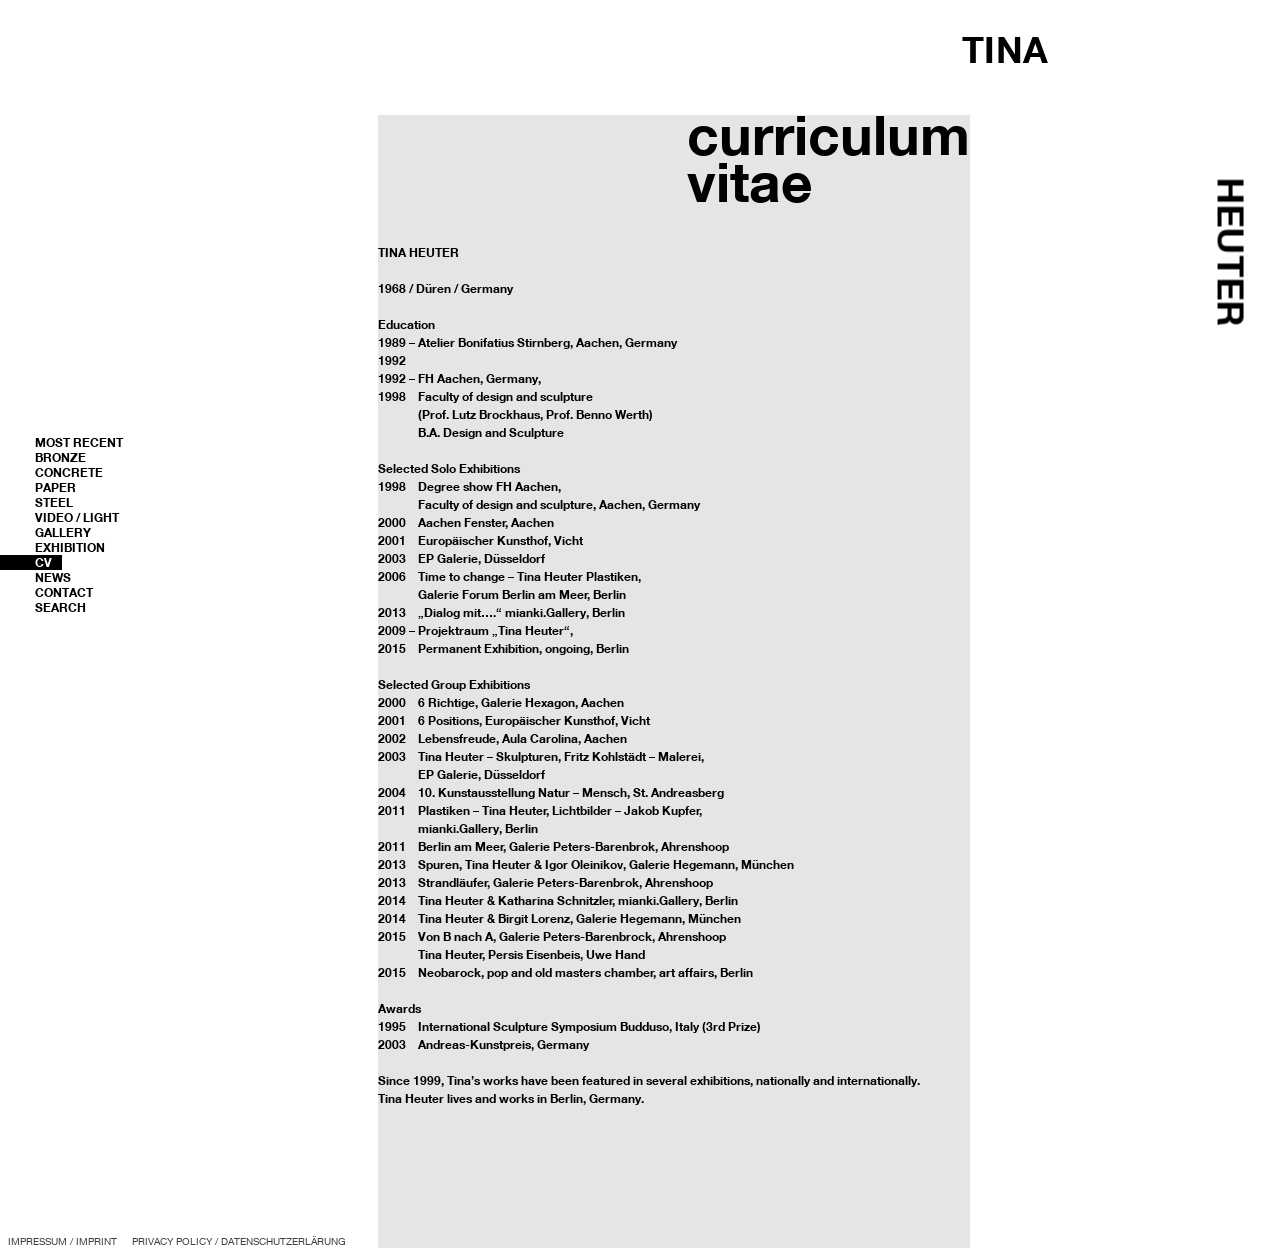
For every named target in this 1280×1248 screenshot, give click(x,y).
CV (43, 562)
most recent (79, 442)
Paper (55, 487)
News (53, 577)
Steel (54, 502)
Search (60, 607)
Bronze (60, 457)
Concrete (69, 472)
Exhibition (70, 547)
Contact (64, 592)
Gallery (63, 532)
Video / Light (77, 517)
